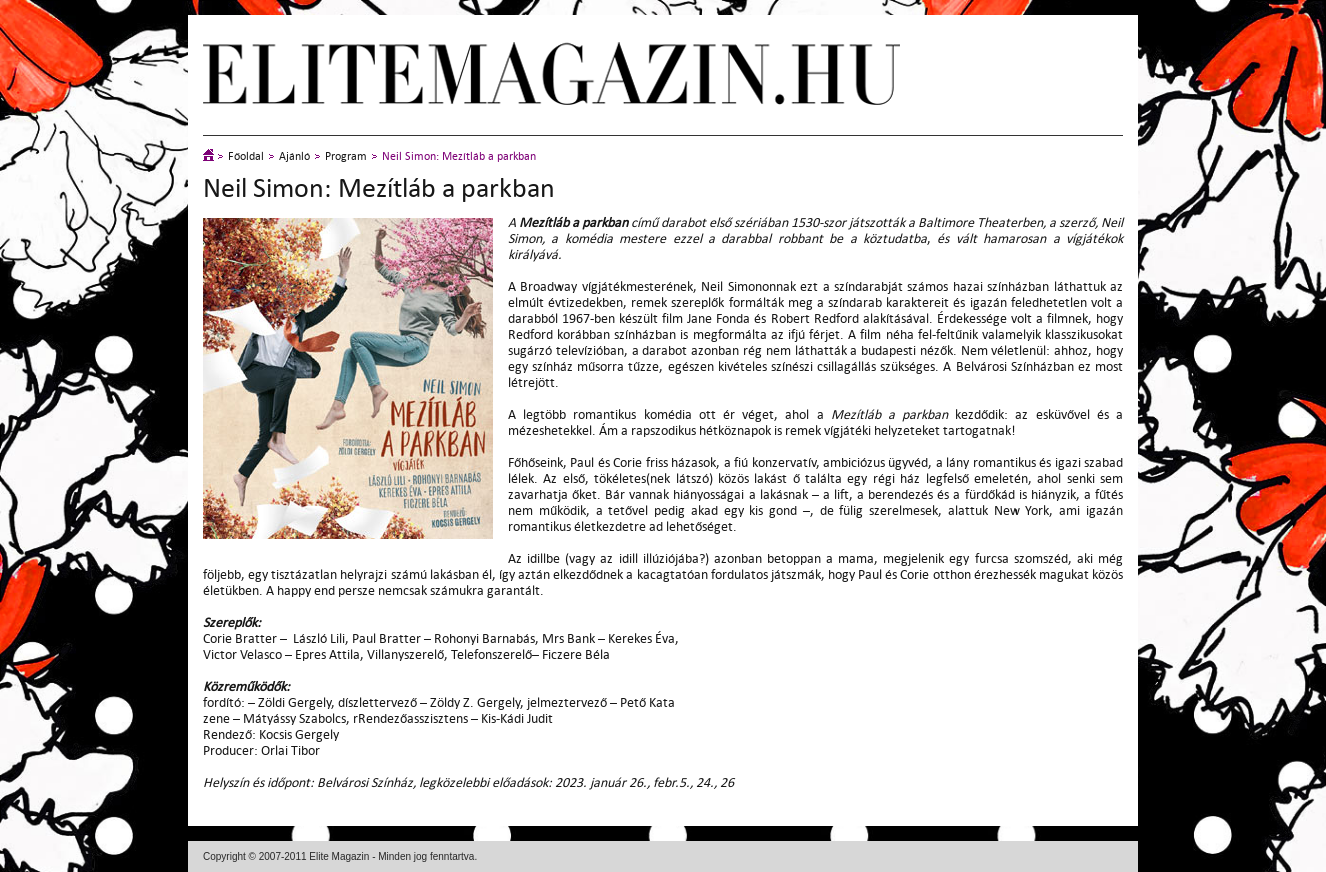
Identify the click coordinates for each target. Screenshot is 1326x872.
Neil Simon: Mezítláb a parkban (459, 156)
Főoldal (246, 156)
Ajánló (294, 156)
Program (346, 156)
